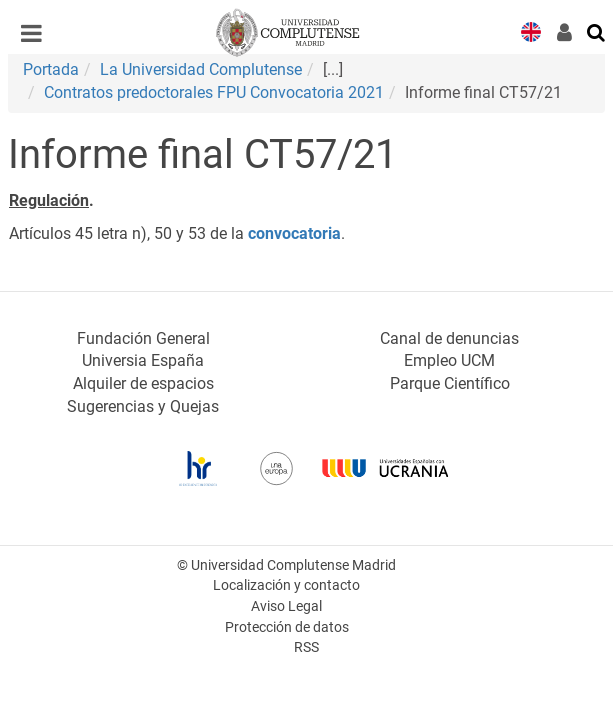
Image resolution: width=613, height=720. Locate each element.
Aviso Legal (286, 606)
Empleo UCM (449, 360)
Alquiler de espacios (143, 383)
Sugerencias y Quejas (143, 406)
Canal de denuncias (449, 338)
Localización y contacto (286, 585)
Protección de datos (287, 627)
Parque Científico (450, 383)
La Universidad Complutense (201, 69)
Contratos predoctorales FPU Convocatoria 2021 (214, 92)
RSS (306, 647)
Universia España (143, 360)
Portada (51, 69)
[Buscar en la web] (597, 31)
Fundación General (143, 338)
